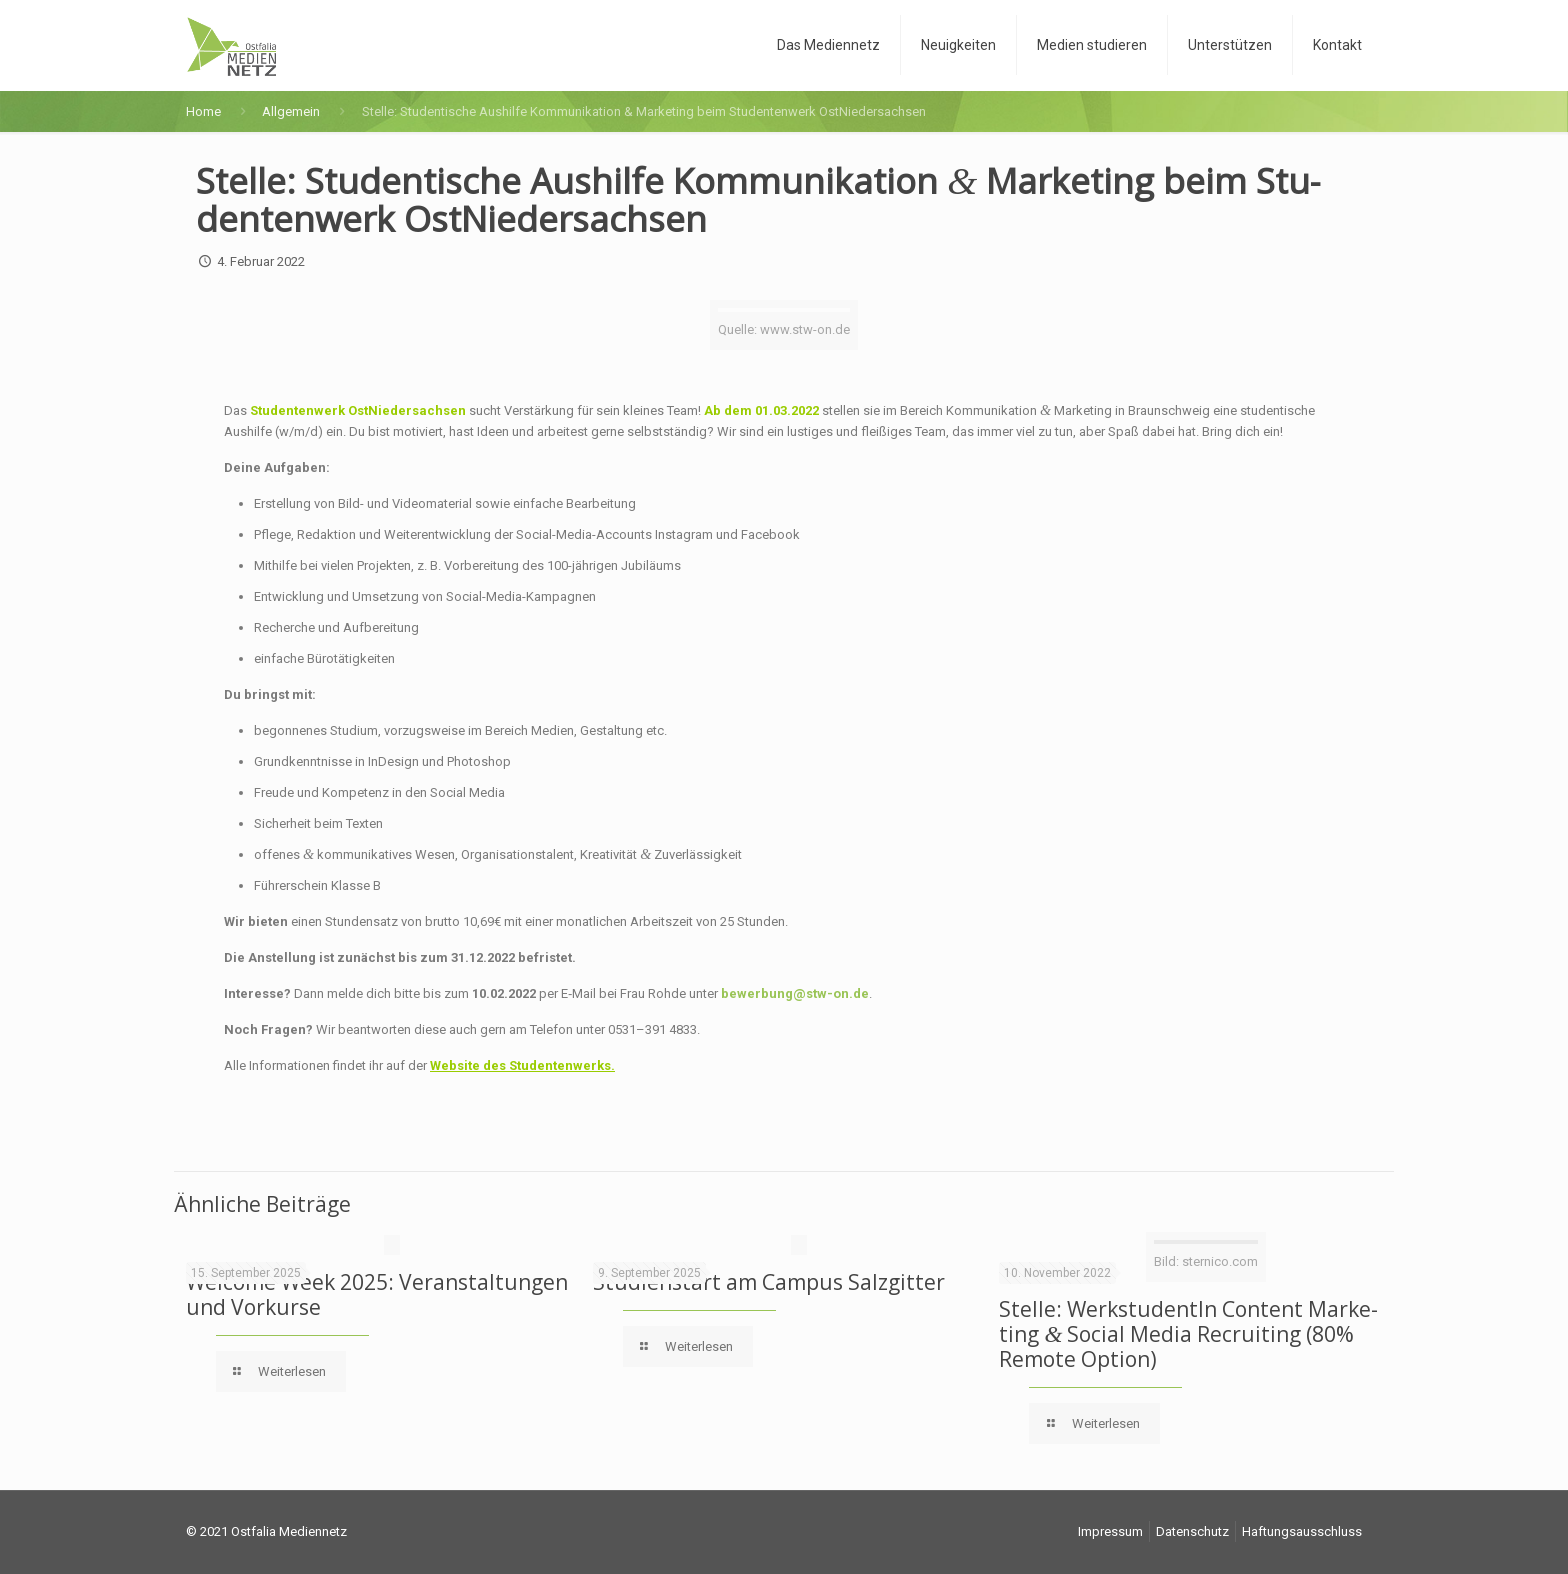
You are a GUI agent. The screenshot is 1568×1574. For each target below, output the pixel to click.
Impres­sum (1110, 1531)
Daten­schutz (1192, 1531)
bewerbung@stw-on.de (795, 993)
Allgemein (291, 111)
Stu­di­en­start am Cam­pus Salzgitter (769, 1282)
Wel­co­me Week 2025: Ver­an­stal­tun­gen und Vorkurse (377, 1294)
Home (203, 111)
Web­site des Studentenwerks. (522, 1065)
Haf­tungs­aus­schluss (1302, 1531)
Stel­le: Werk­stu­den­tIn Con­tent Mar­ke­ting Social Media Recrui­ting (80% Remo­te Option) (1188, 1334)
